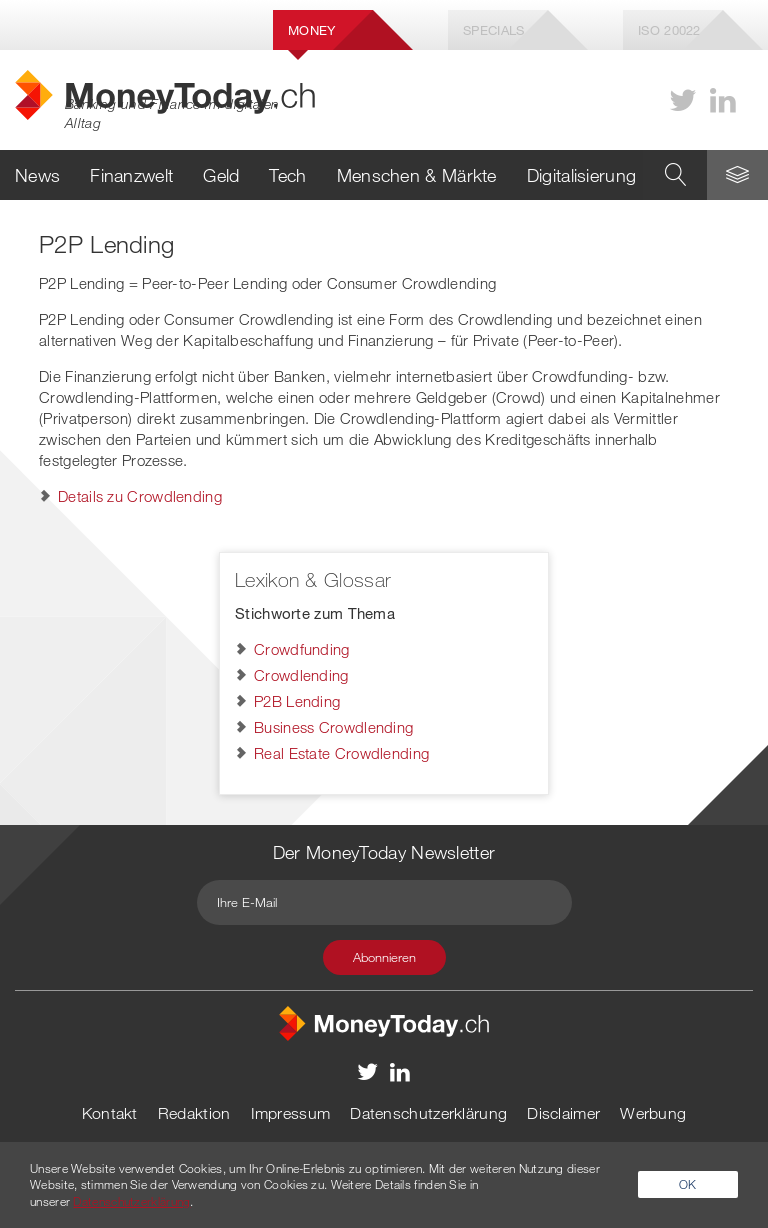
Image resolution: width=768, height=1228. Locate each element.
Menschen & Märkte (417, 175)
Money (312, 30)
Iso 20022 (669, 30)
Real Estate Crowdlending (341, 753)
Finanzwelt (131, 175)
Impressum (291, 1113)
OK (688, 1184)
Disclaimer (563, 1113)
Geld (221, 175)
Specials (493, 30)
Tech (287, 175)
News (37, 175)
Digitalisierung (582, 175)
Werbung (653, 1113)
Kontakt (110, 1113)
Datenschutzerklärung (428, 1113)
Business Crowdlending (333, 727)
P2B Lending (297, 701)
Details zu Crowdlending (140, 496)
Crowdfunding (302, 649)
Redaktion (194, 1113)
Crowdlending (301, 675)
